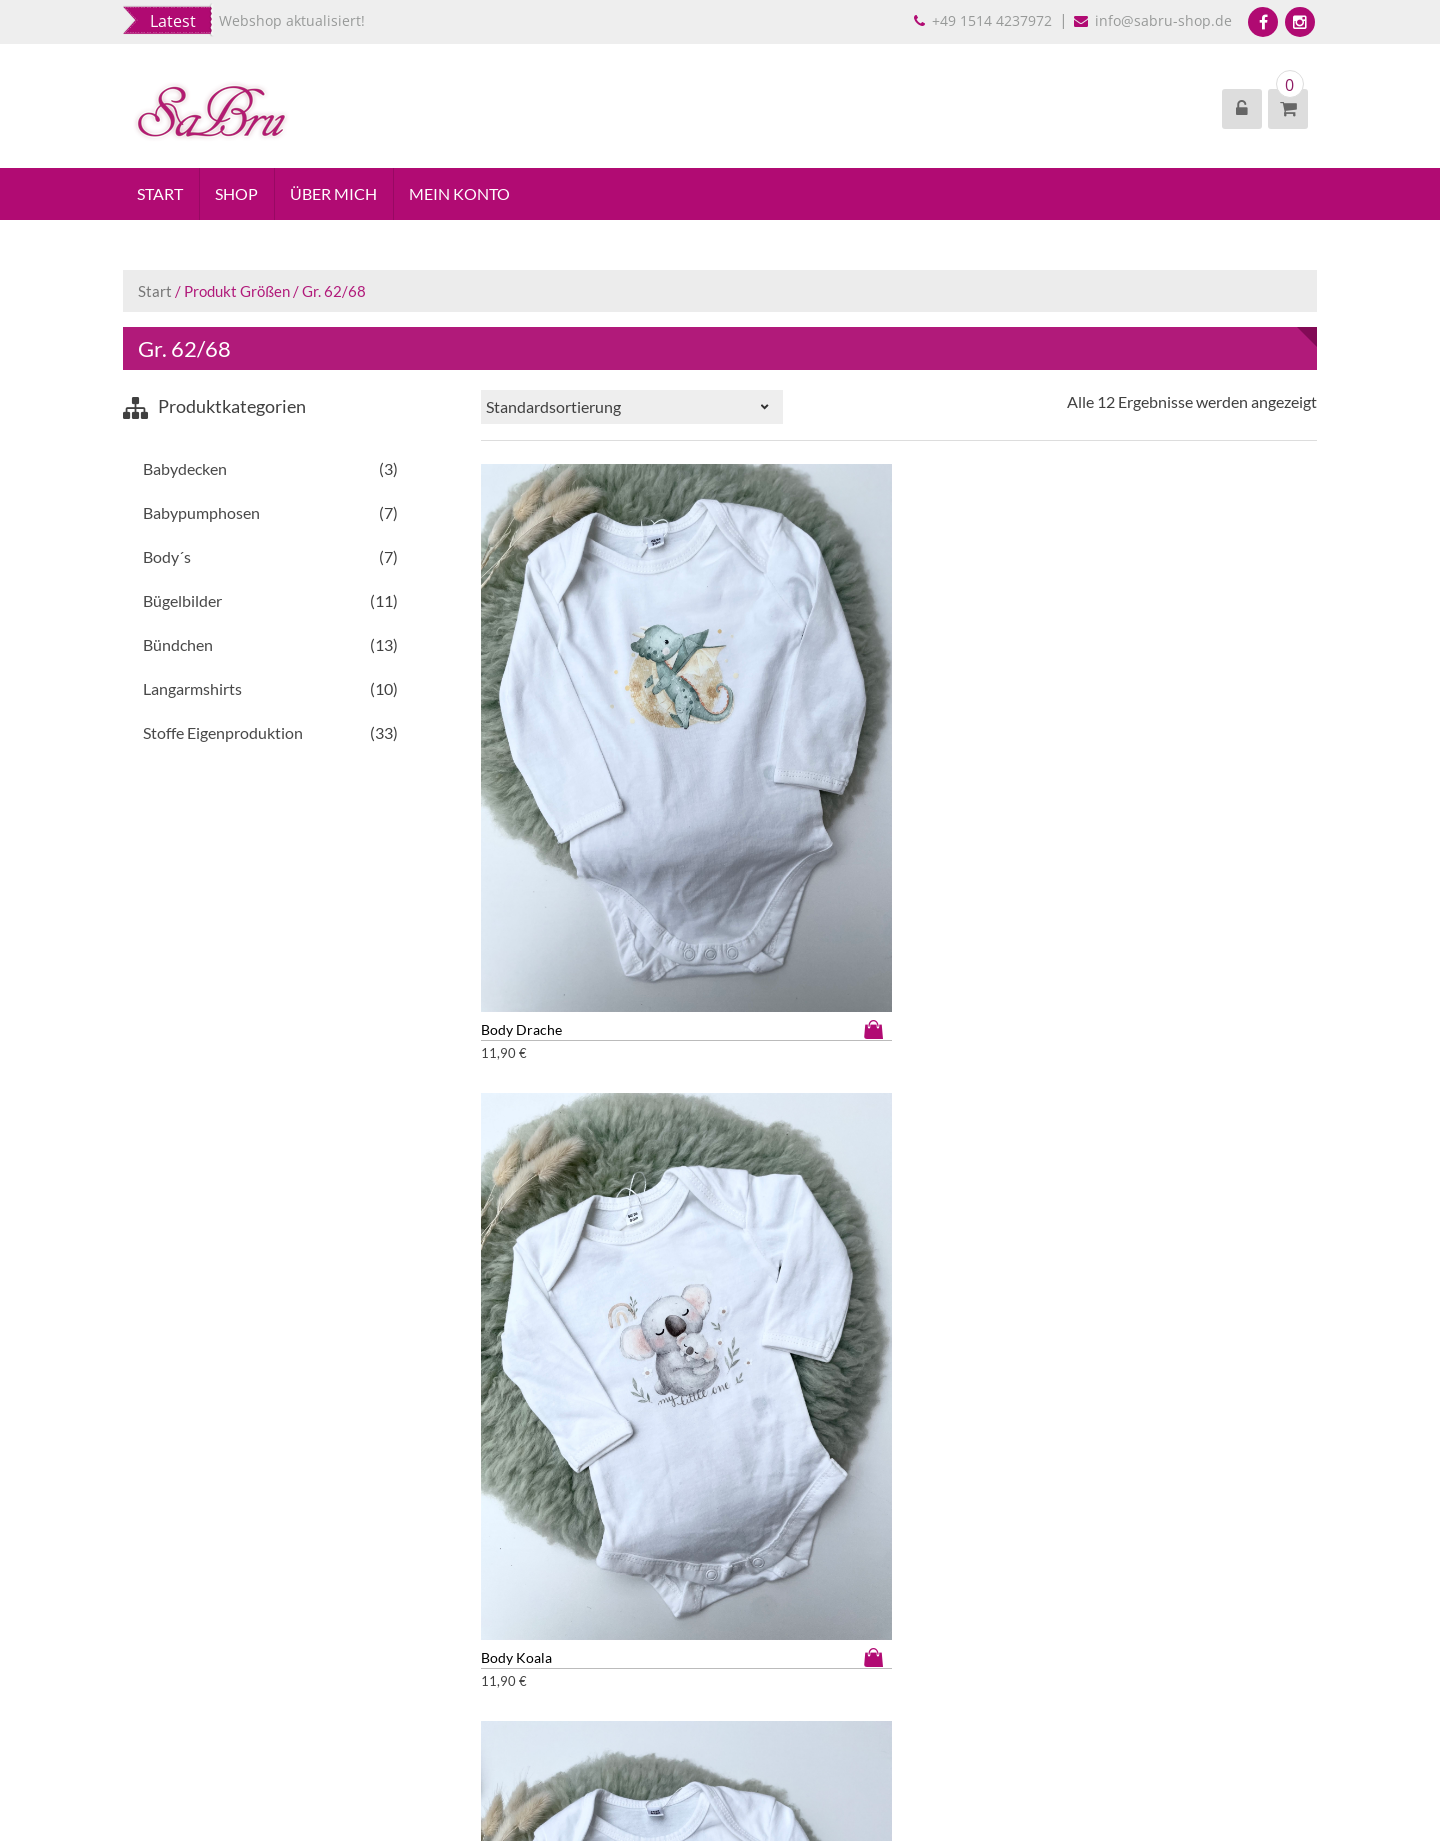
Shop (238, 194)
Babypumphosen (201, 514)
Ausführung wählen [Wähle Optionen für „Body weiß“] (1065, 1060)
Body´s (167, 558)
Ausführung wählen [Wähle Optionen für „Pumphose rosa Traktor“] (1272, 1389)
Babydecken (185, 470)
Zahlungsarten (168, 1679)
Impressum (157, 1595)
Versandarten (165, 1700)
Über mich (336, 194)
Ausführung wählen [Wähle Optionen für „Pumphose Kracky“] (859, 1389)
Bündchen (178, 646)
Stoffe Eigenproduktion (223, 734)
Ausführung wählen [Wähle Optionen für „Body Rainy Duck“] (1272, 731)
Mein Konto (463, 194)
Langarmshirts (192, 690)
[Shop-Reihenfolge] (632, 409)
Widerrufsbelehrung (186, 1658)
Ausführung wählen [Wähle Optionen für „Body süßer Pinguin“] (653, 1060)
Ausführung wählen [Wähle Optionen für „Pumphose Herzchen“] (653, 1389)
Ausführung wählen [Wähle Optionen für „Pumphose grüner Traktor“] (1272, 1060)
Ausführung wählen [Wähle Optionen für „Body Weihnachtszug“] (859, 1060)
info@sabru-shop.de (1155, 20)
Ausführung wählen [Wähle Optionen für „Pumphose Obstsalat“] (1065, 1389)
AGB (137, 1616)
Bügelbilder (182, 602)
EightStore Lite (761, 1756)
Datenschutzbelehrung (193, 1637)
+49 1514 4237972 (985, 20)
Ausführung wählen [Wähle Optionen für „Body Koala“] (859, 731)
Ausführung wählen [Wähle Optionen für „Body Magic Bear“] (1065, 731)
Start (161, 194)
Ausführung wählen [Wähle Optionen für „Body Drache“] (653, 731)
